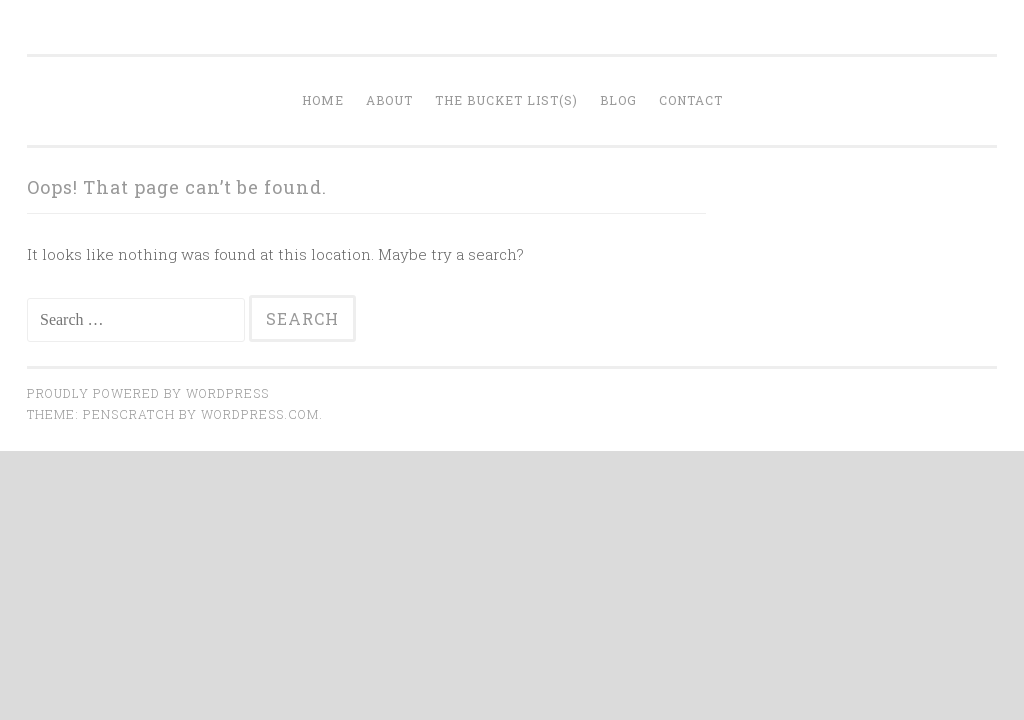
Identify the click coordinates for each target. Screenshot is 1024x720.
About (389, 100)
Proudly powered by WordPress (148, 393)
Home (323, 100)
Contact (691, 100)
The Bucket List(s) (506, 100)
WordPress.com (260, 414)
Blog (618, 100)
